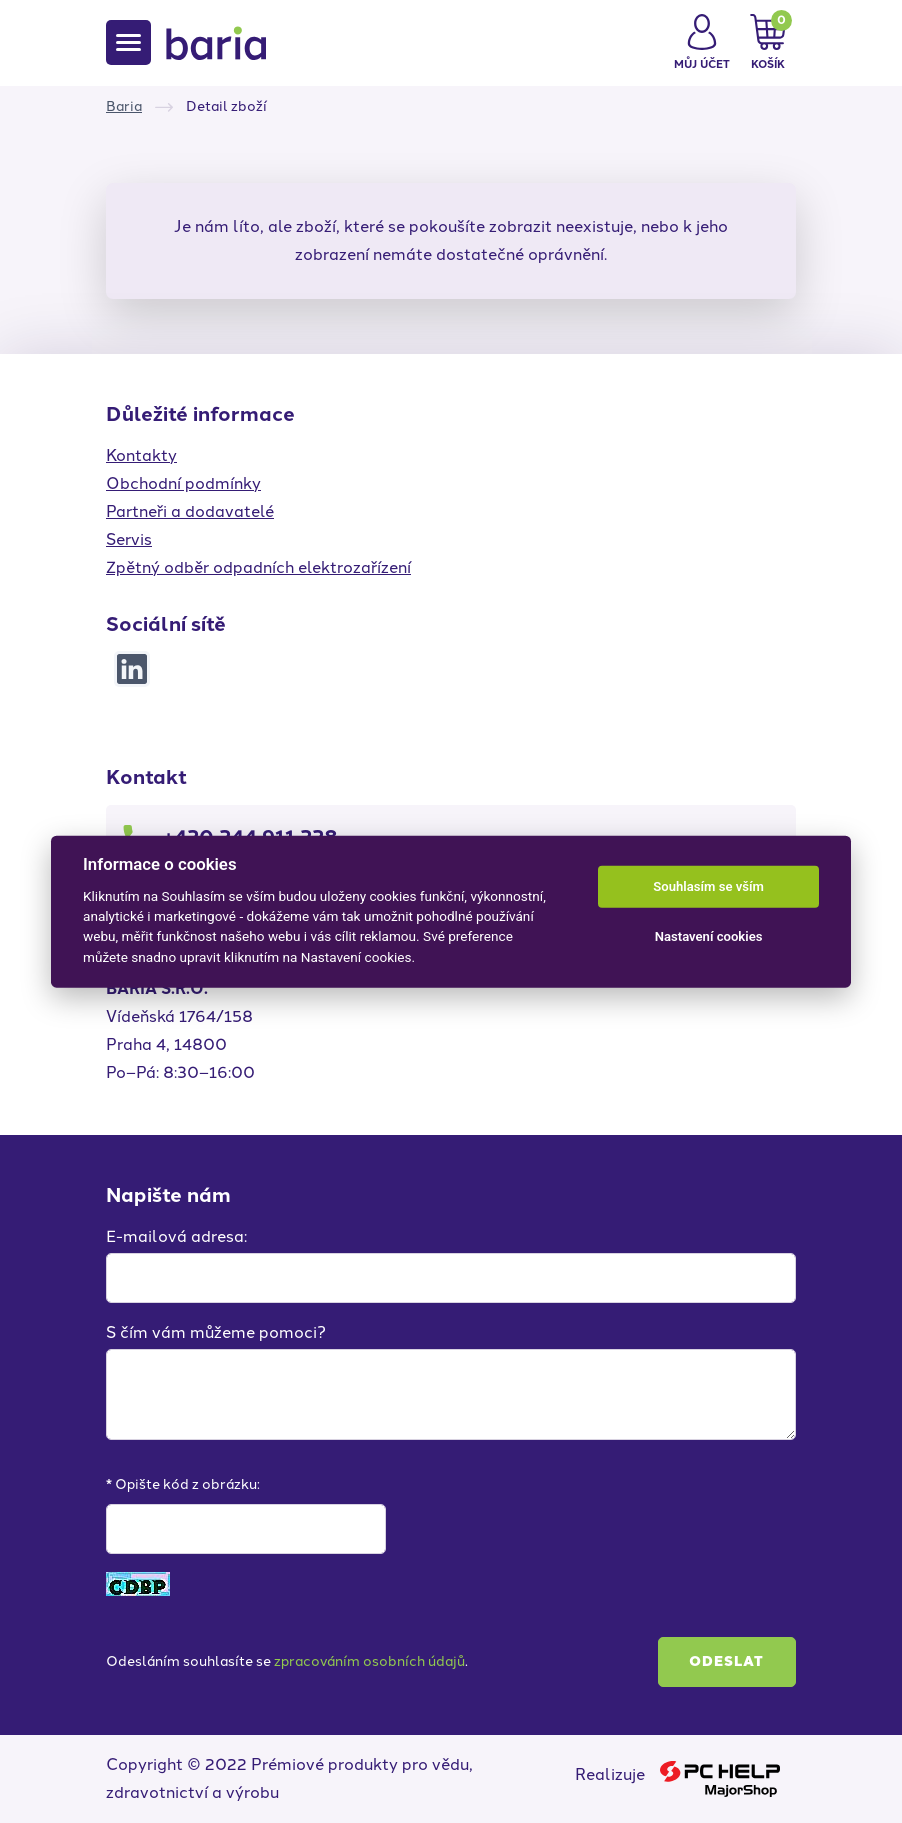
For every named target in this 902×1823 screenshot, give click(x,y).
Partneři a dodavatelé (190, 511)
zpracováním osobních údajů (369, 1661)
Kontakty (141, 455)
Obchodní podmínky (183, 483)
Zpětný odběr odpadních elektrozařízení (258, 567)
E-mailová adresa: (176, 1236)
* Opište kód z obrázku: (183, 1484)
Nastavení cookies (709, 936)
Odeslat (726, 1661)
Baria (124, 106)
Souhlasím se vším (708, 886)
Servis (129, 539)
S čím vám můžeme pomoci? (216, 1332)
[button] (702, 43)
